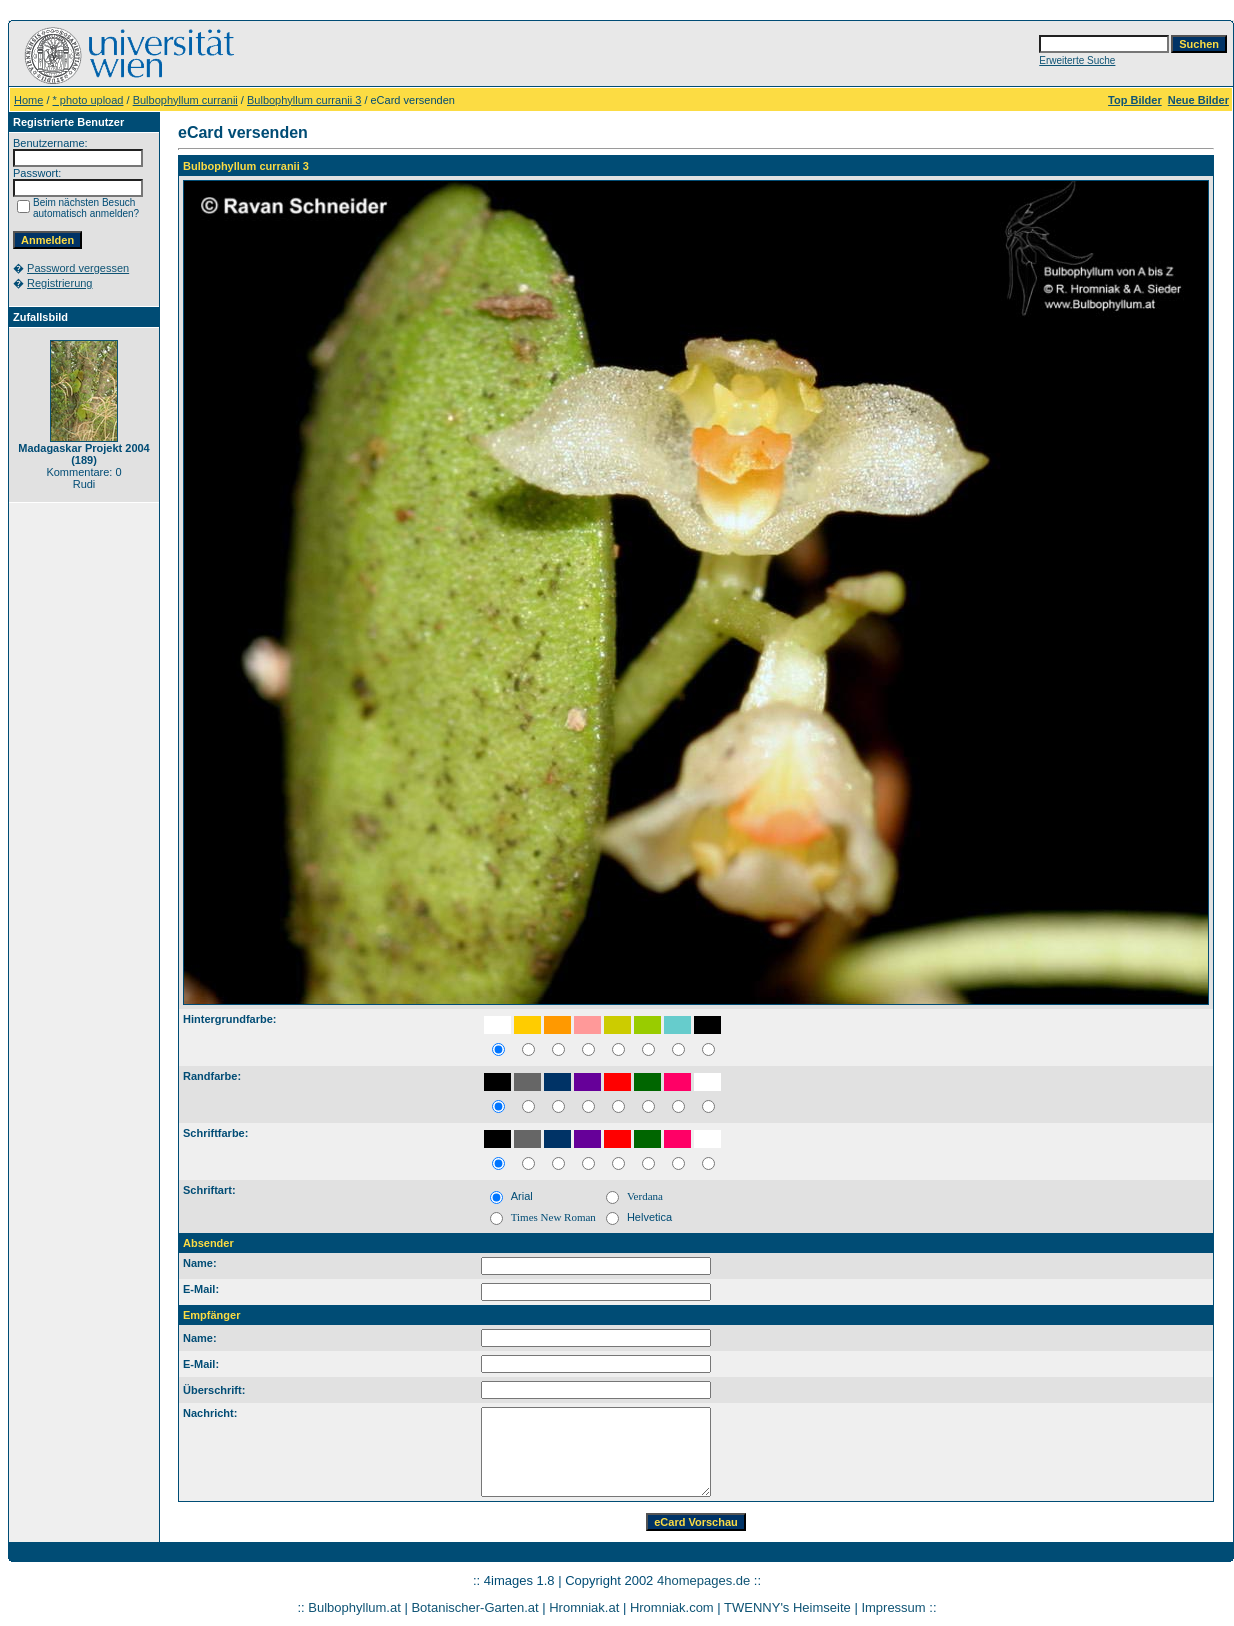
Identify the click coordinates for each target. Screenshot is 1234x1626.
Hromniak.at (584, 1607)
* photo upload (88, 100)
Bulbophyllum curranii (185, 100)
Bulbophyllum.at (354, 1607)
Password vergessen (78, 268)
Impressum (893, 1607)
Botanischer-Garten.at (474, 1607)
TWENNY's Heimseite (787, 1607)
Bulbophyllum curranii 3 (304, 100)
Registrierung (59, 283)
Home (28, 100)
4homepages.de (703, 1580)
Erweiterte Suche (1077, 60)
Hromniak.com (672, 1607)
